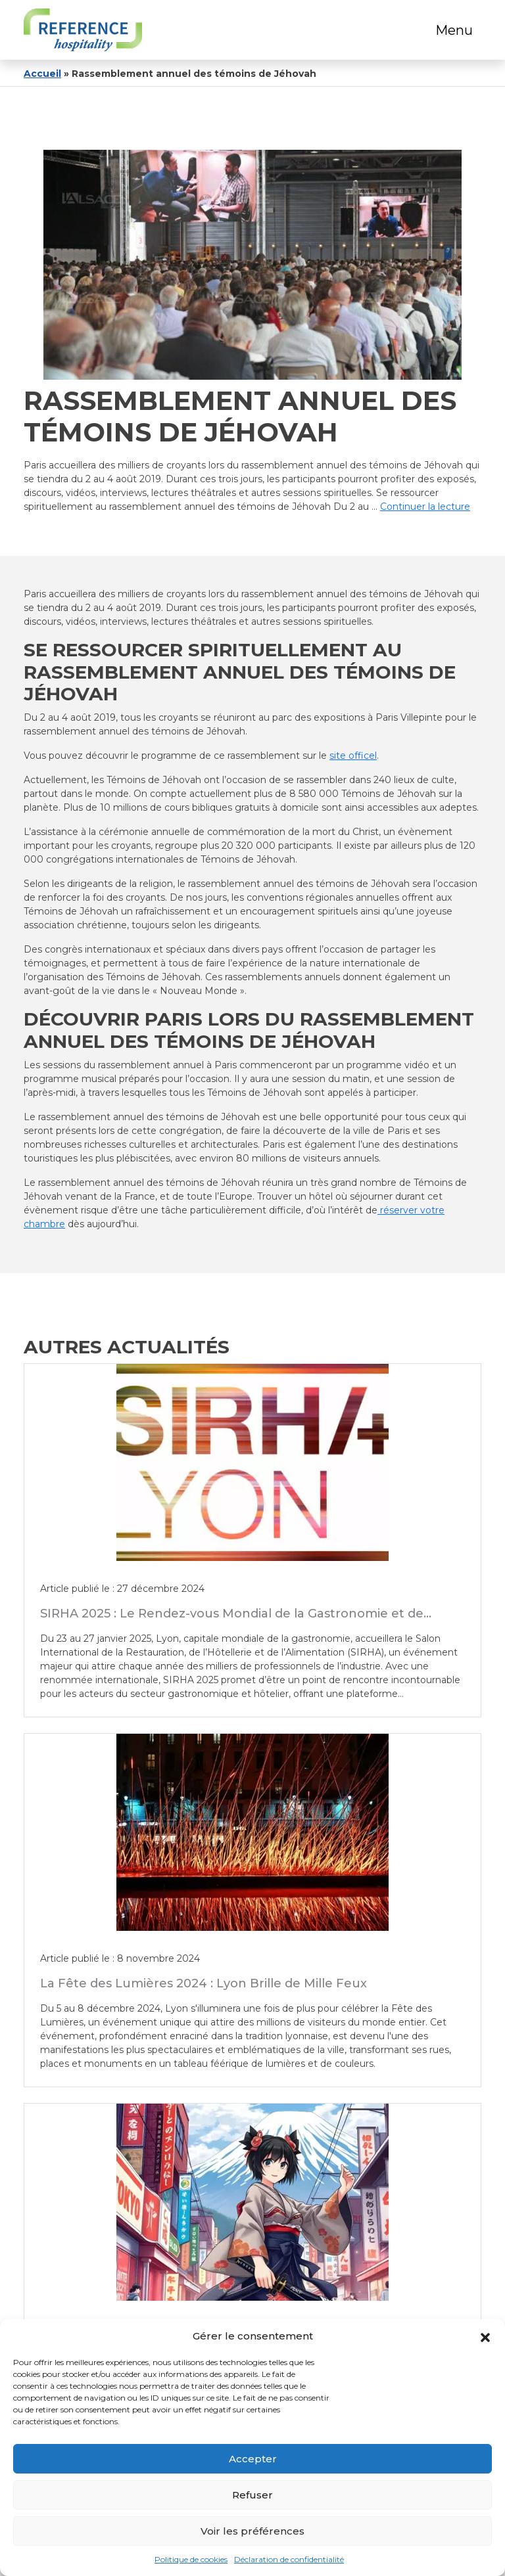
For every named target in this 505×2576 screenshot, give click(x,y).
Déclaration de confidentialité (289, 2559)
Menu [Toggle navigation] (454, 30)
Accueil (42, 73)
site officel (353, 755)
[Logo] (83, 30)
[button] (485, 2336)
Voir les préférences (252, 2531)
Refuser (252, 2495)
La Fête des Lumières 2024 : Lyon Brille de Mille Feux (203, 1982)
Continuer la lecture (425, 506)
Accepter (253, 2458)
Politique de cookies (191, 2559)
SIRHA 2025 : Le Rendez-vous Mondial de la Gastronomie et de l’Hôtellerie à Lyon (231, 1620)
